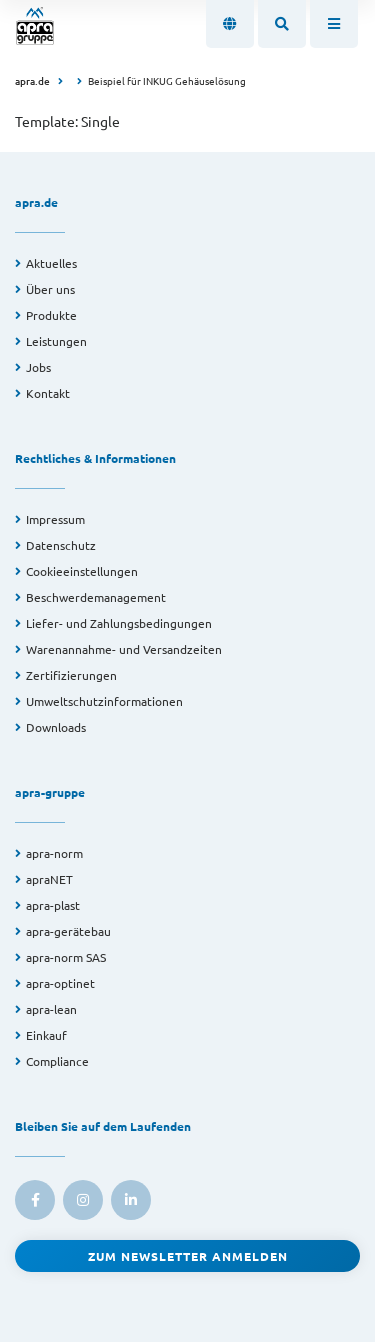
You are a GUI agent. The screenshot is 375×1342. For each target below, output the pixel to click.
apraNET (49, 879)
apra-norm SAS (66, 957)
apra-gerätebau (68, 931)
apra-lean (51, 1009)
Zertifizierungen (71, 675)
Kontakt (48, 393)
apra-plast (53, 905)
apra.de (32, 80)
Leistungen (56, 341)
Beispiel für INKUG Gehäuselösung (167, 80)
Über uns (50, 289)
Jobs (38, 367)
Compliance (57, 1061)
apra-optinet (60, 983)
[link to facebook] (35, 1200)
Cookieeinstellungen (82, 571)
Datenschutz (61, 545)
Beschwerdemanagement (96, 597)
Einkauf (46, 1035)
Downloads (56, 727)
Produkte (51, 315)
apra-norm (54, 853)
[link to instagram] (83, 1200)
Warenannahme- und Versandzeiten (124, 649)
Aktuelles (51, 263)
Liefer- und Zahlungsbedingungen (119, 623)
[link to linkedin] (131, 1200)
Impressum (55, 519)
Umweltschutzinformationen (104, 701)
